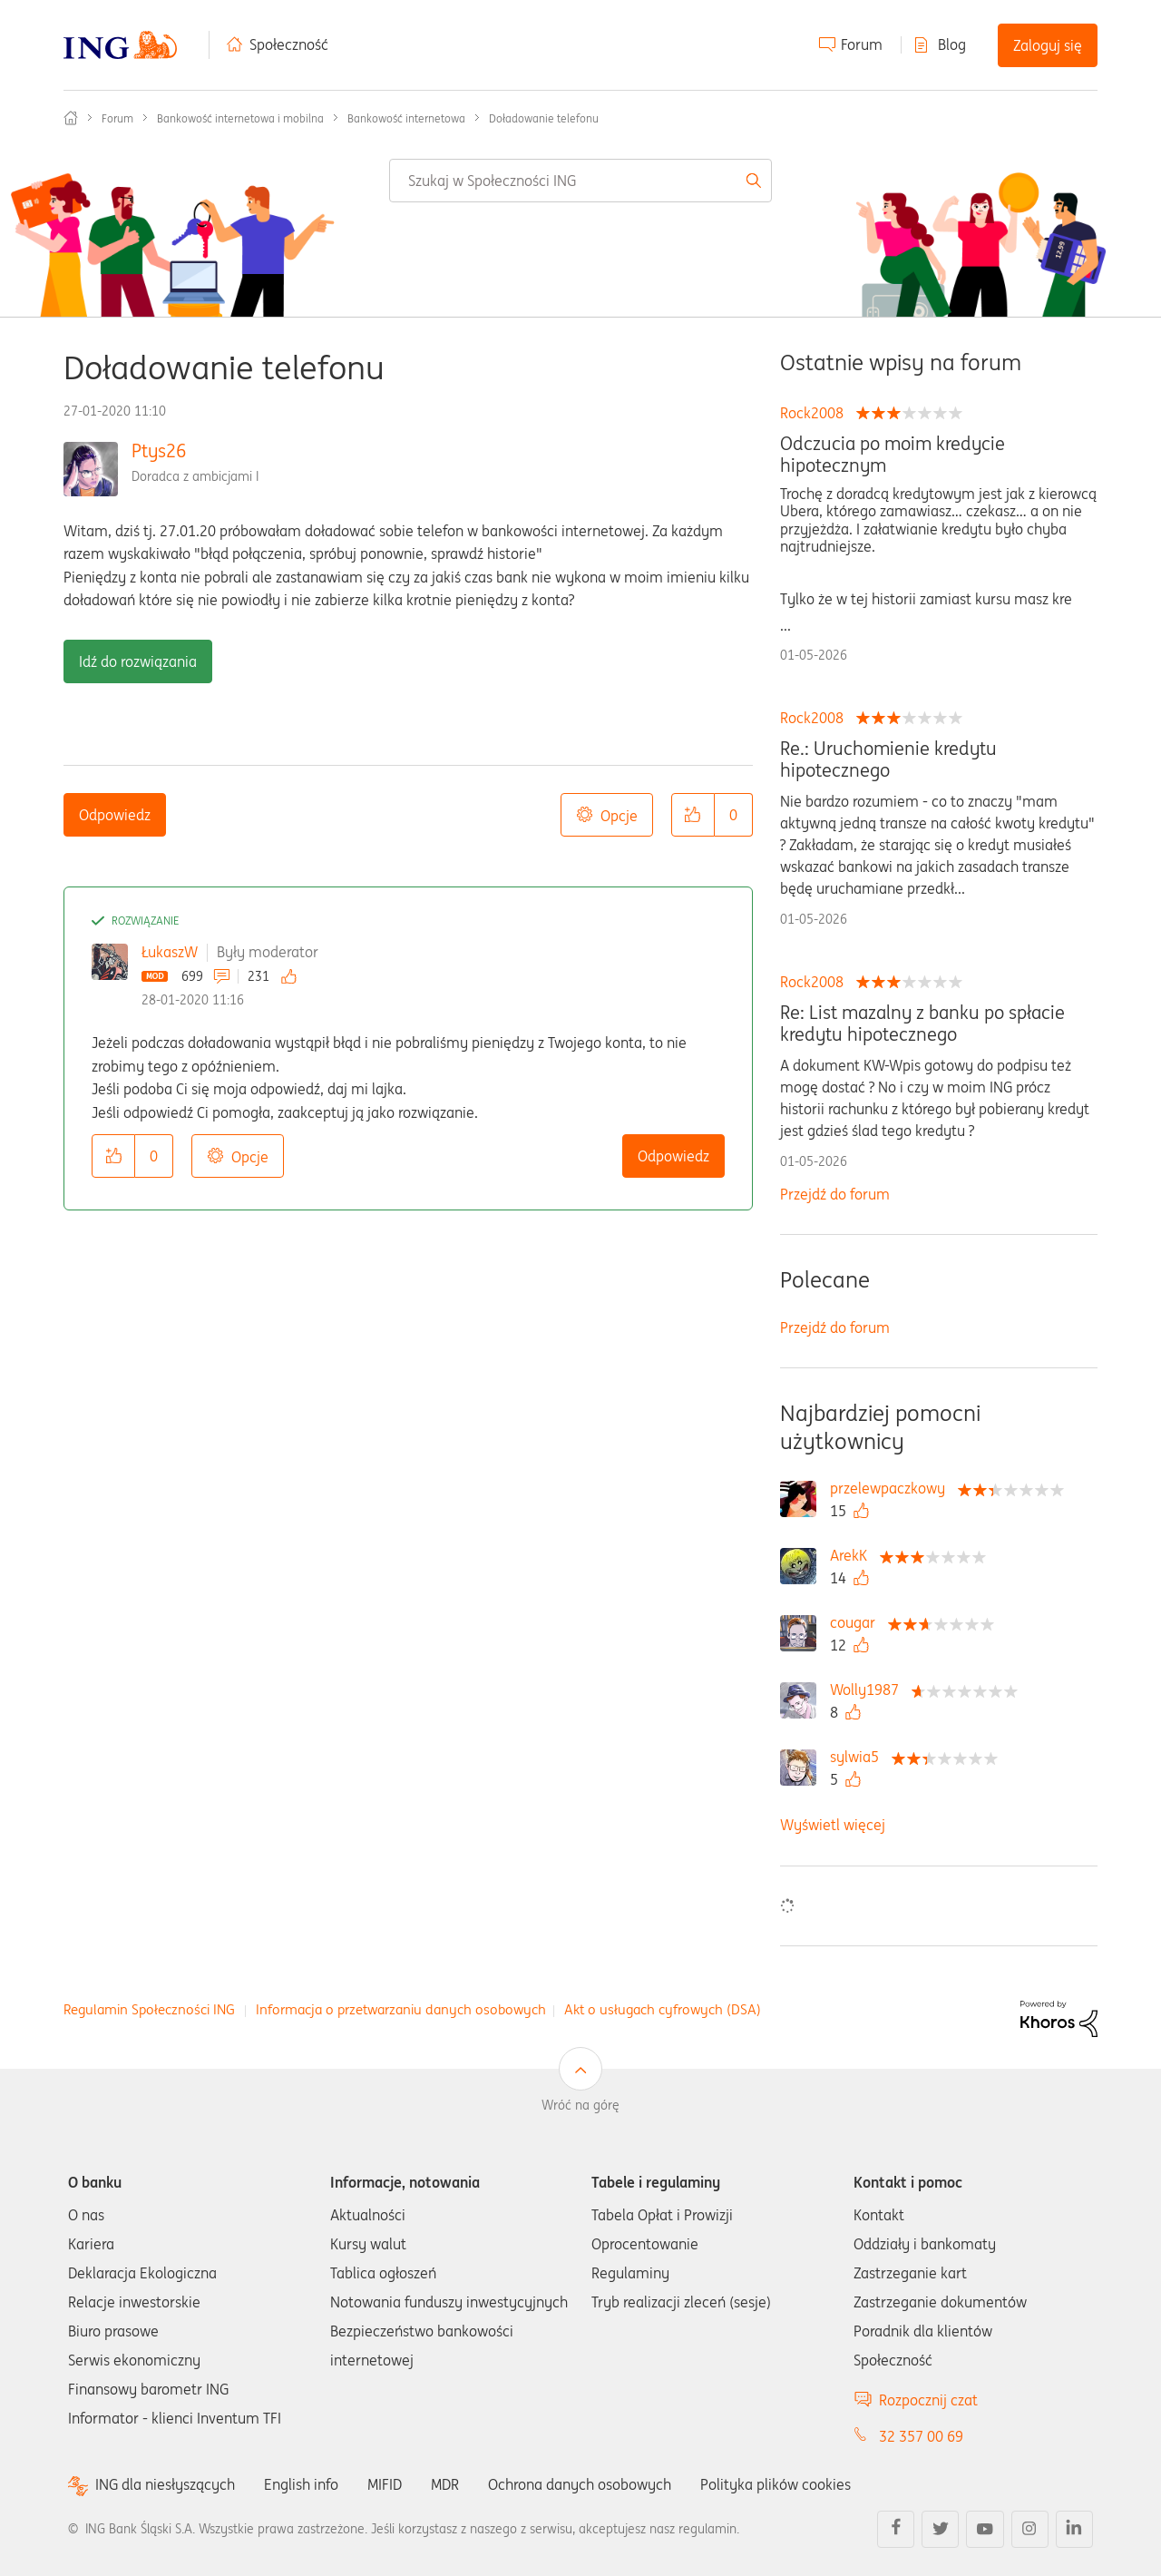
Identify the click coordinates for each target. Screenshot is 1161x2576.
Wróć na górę (580, 2105)
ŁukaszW (169, 952)
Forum (862, 44)
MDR (445, 2484)
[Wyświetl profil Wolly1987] (869, 1689)
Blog (952, 44)
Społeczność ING (70, 118)
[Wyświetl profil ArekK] (853, 1555)
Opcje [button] (619, 816)
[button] (693, 815)
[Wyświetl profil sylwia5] (859, 1757)
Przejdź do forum (835, 1194)
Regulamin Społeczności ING (149, 2009)
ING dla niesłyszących (165, 2484)
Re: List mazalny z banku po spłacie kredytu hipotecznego (922, 1023)
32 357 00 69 (921, 2436)
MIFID (384, 2484)
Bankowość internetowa (406, 118)
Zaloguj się (1047, 45)
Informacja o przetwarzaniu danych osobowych (401, 2009)
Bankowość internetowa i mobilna (240, 118)
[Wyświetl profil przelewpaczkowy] (892, 1488)
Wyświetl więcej (832, 1825)
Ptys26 (159, 450)
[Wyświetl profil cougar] (857, 1622)
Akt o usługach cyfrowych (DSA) (662, 2009)
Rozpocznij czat (928, 2400)
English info (301, 2484)
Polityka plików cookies (775, 2484)
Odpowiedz (115, 815)
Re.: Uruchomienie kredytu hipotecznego (888, 759)
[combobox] (580, 180)
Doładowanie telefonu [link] (544, 118)
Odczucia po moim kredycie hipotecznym (892, 454)
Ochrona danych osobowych (579, 2484)
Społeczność (288, 44)
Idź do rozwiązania (138, 661)
